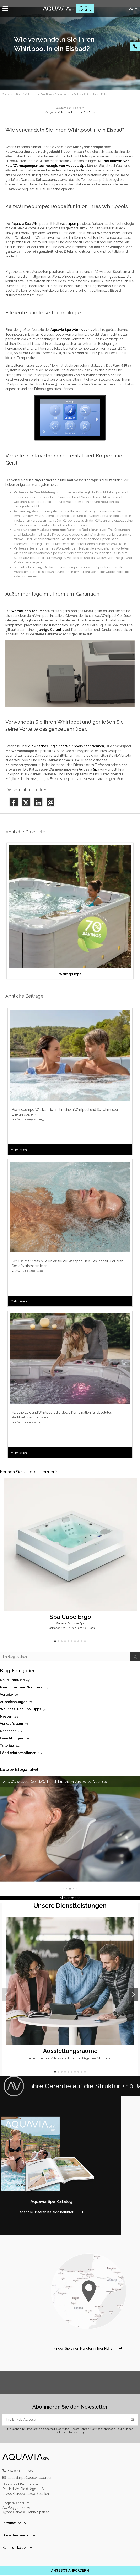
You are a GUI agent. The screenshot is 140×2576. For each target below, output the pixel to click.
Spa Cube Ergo (70, 1616)
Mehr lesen (19, 1150)
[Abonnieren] (133, 2419)
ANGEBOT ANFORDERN (70, 2570)
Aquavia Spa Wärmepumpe (72, 330)
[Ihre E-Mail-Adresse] (65, 2419)
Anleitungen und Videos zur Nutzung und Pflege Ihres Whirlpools (70, 2058)
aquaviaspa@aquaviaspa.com (31, 2478)
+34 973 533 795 (20, 2471)
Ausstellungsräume (70, 2050)
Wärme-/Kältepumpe (29, 611)
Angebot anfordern (85, 8)
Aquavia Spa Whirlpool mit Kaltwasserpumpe (46, 224)
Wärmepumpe (70, 974)
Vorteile (62, 112)
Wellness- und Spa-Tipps (81, 112)
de (133, 8)
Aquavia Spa (89, 769)
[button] (55, 1641)
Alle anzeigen (70, 1898)
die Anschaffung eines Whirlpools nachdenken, (66, 746)
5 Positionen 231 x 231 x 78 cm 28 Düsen (70, 1627)
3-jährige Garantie (49, 630)
